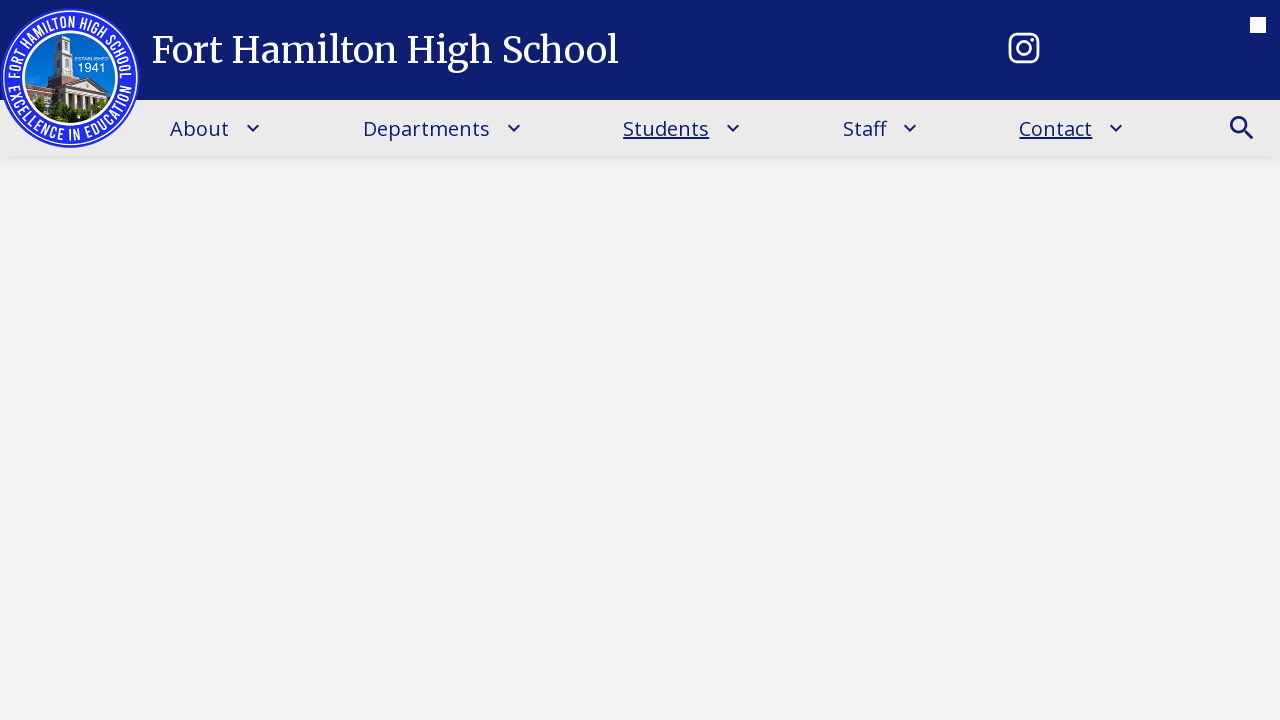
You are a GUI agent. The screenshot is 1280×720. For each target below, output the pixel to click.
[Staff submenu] (880, 128)
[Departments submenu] (442, 128)
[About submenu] (215, 128)
